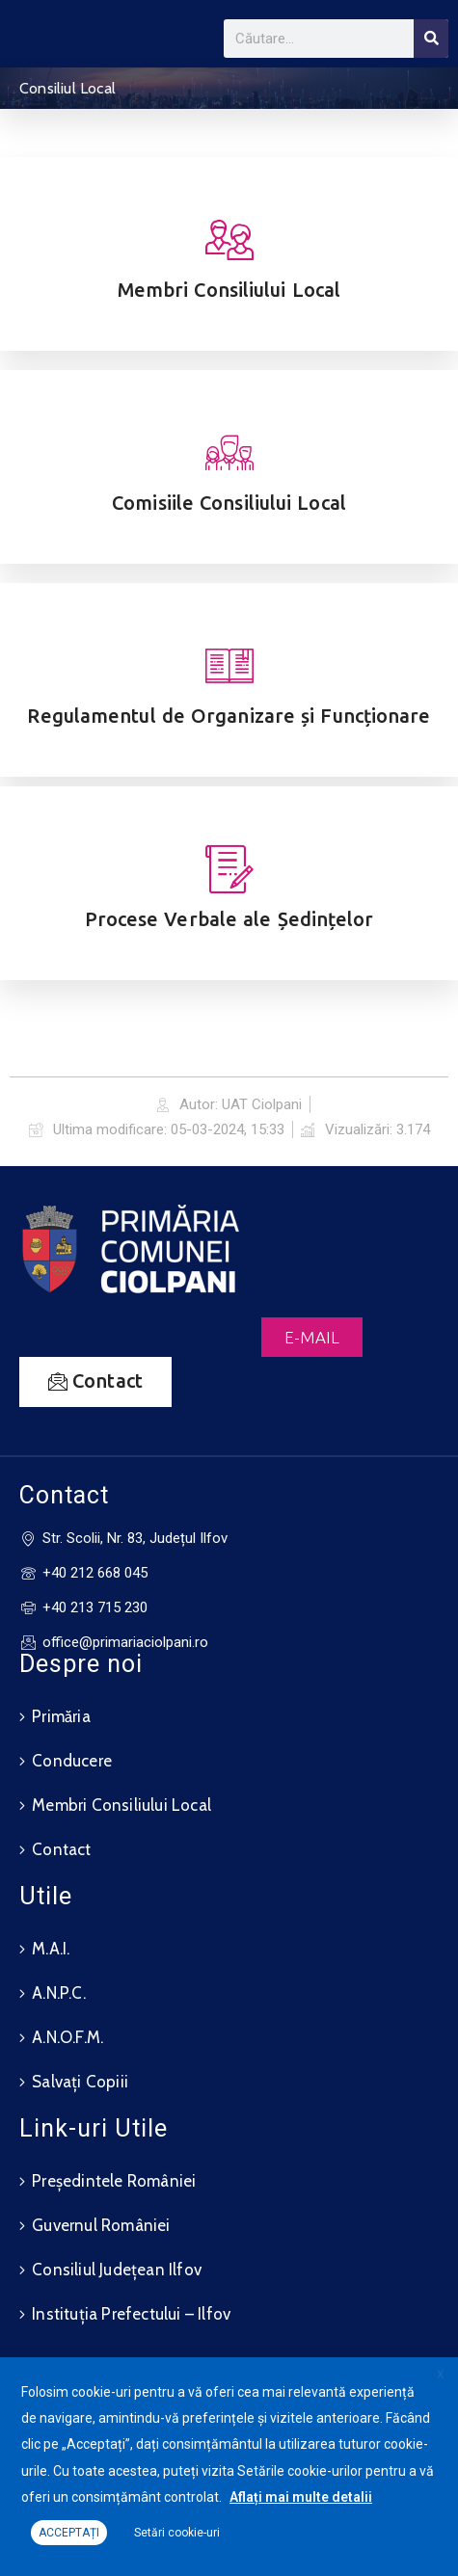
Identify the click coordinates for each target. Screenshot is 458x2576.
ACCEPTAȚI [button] (69, 2532)
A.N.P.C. (59, 1993)
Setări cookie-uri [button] (177, 2532)
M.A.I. (50, 1948)
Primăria (61, 1716)
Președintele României (114, 2181)
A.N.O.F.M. (67, 2037)
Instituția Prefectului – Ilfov (131, 2314)
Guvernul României (101, 2225)
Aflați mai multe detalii (300, 2497)
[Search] (431, 38)
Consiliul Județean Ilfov (117, 2269)
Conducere (72, 1760)
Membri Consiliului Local (121, 1805)
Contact (61, 1849)
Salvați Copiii (80, 2081)
